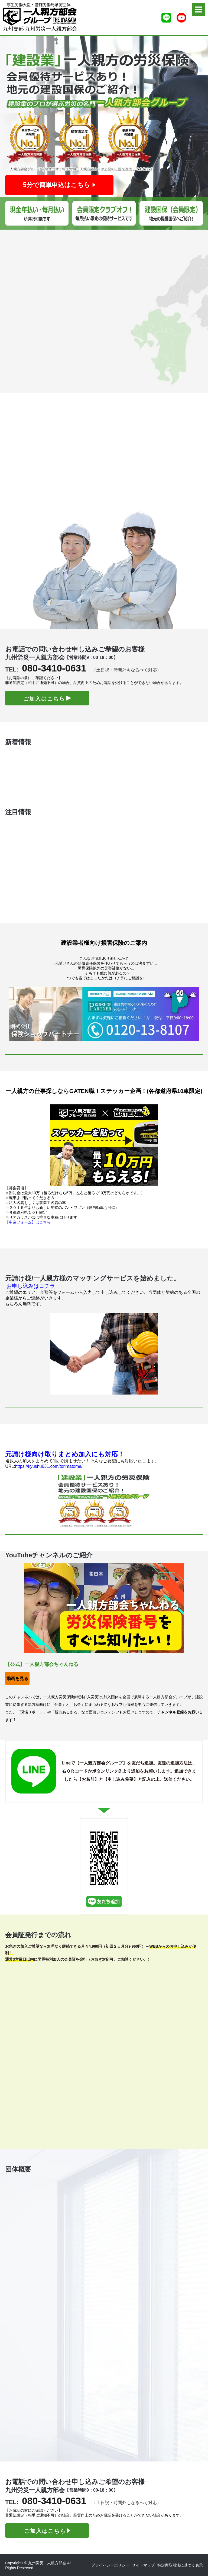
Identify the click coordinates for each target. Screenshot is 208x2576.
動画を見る (17, 1678)
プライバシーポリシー (110, 2565)
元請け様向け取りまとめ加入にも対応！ (64, 1454)
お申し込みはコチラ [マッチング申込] (30, 1286)
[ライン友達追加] (166, 18)
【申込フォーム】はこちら (28, 1222)
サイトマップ (143, 2565)
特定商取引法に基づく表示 (180, 2565)
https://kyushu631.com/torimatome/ (49, 1466)
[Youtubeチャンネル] (181, 18)
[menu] (198, 9)
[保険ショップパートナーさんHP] (104, 1013)
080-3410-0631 (54, 668)
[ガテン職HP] (104, 1145)
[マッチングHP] (104, 1353)
